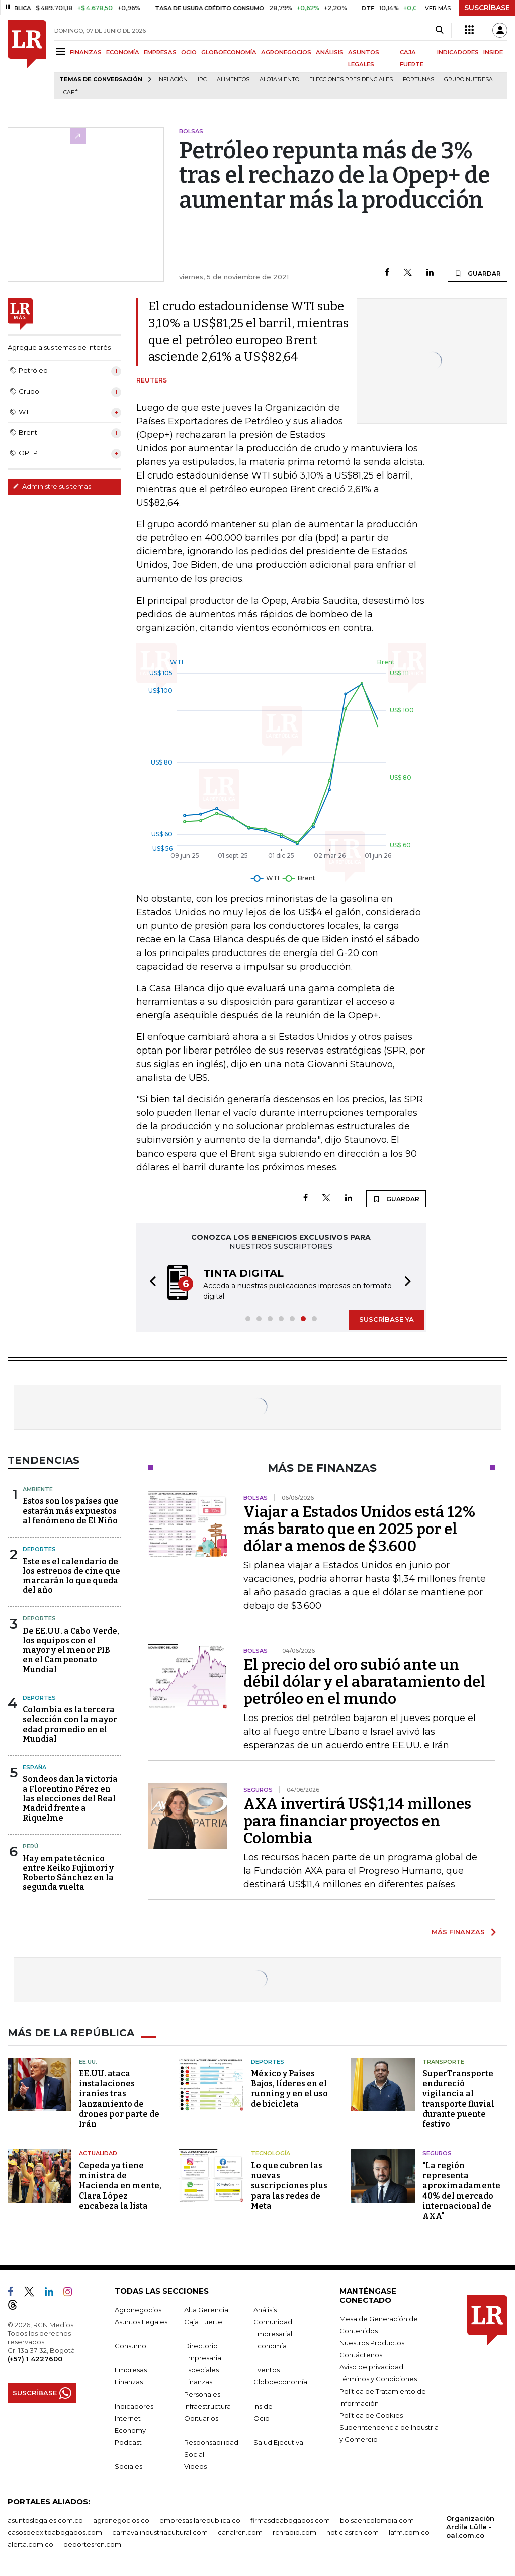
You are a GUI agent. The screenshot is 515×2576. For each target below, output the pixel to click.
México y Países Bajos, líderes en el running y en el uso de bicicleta (289, 2089)
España (34, 1767)
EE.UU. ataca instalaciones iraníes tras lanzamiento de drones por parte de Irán (119, 2099)
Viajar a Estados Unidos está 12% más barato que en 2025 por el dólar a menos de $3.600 (359, 1529)
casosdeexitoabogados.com (55, 2532)
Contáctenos (360, 2355)
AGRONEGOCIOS (286, 52)
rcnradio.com (294, 2532)
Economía (270, 2346)
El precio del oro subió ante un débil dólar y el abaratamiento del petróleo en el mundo (364, 1682)
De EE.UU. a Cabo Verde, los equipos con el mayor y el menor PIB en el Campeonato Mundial (71, 1650)
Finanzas (129, 2382)
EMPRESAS (160, 52)
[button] (149, 1283)
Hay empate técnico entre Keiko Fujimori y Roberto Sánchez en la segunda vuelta (68, 1873)
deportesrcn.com (92, 2544)
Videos (195, 2466)
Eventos (266, 2370)
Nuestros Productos (371, 2343)
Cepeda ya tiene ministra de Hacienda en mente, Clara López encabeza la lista (120, 2186)
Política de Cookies (371, 2415)
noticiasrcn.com (352, 2532)
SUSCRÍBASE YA (386, 1319)
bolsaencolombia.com (377, 2520)
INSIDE (493, 52)
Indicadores (134, 2406)
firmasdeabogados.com (290, 2520)
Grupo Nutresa (468, 79)
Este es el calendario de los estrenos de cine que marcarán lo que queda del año (71, 1576)
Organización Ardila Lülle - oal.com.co (470, 2526)
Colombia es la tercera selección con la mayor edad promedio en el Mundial (70, 1724)
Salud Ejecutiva (278, 2442)
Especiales (201, 2370)
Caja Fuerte (203, 2322)
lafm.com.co (409, 2532)
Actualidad (98, 2153)
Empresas (131, 2370)
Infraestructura (207, 2406)
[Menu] (62, 51)
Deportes (39, 1549)
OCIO (189, 52)
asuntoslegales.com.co (45, 2520)
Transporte (443, 2061)
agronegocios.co (121, 2520)
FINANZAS (86, 52)
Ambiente (38, 1489)
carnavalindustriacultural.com (160, 2532)
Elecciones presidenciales (351, 79)
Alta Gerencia (206, 2310)
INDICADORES (458, 52)
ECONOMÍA (122, 52)
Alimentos (233, 79)
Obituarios (201, 2418)
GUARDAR (477, 273)
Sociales (128, 2466)
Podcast (128, 2442)
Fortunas (418, 79)
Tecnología (270, 2153)
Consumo (130, 2346)
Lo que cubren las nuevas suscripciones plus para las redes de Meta (289, 2186)
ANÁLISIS (330, 52)
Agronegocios (138, 2310)
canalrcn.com (240, 2532)
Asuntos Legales (141, 2322)
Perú (30, 1846)
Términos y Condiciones (378, 2379)
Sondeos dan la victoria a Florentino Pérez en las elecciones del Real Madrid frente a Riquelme (70, 1798)
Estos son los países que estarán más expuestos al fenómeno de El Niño (71, 1510)
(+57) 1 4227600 (35, 2359)
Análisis (265, 2310)
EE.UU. (88, 2061)
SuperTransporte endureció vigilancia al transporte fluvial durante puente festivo (458, 2099)
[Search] (439, 30)
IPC (202, 79)
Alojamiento (279, 79)
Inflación (172, 79)
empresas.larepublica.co (199, 2520)
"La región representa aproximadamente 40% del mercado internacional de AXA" (461, 2191)
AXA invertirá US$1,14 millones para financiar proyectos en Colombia (357, 1821)
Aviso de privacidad (371, 2367)
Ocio (261, 2418)
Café (70, 92)
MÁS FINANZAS (458, 1932)
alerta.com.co (30, 2544)
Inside (263, 2406)
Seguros (437, 2153)
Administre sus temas (52, 486)
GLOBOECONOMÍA (228, 52)
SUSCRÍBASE (487, 7)
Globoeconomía (280, 2382)
